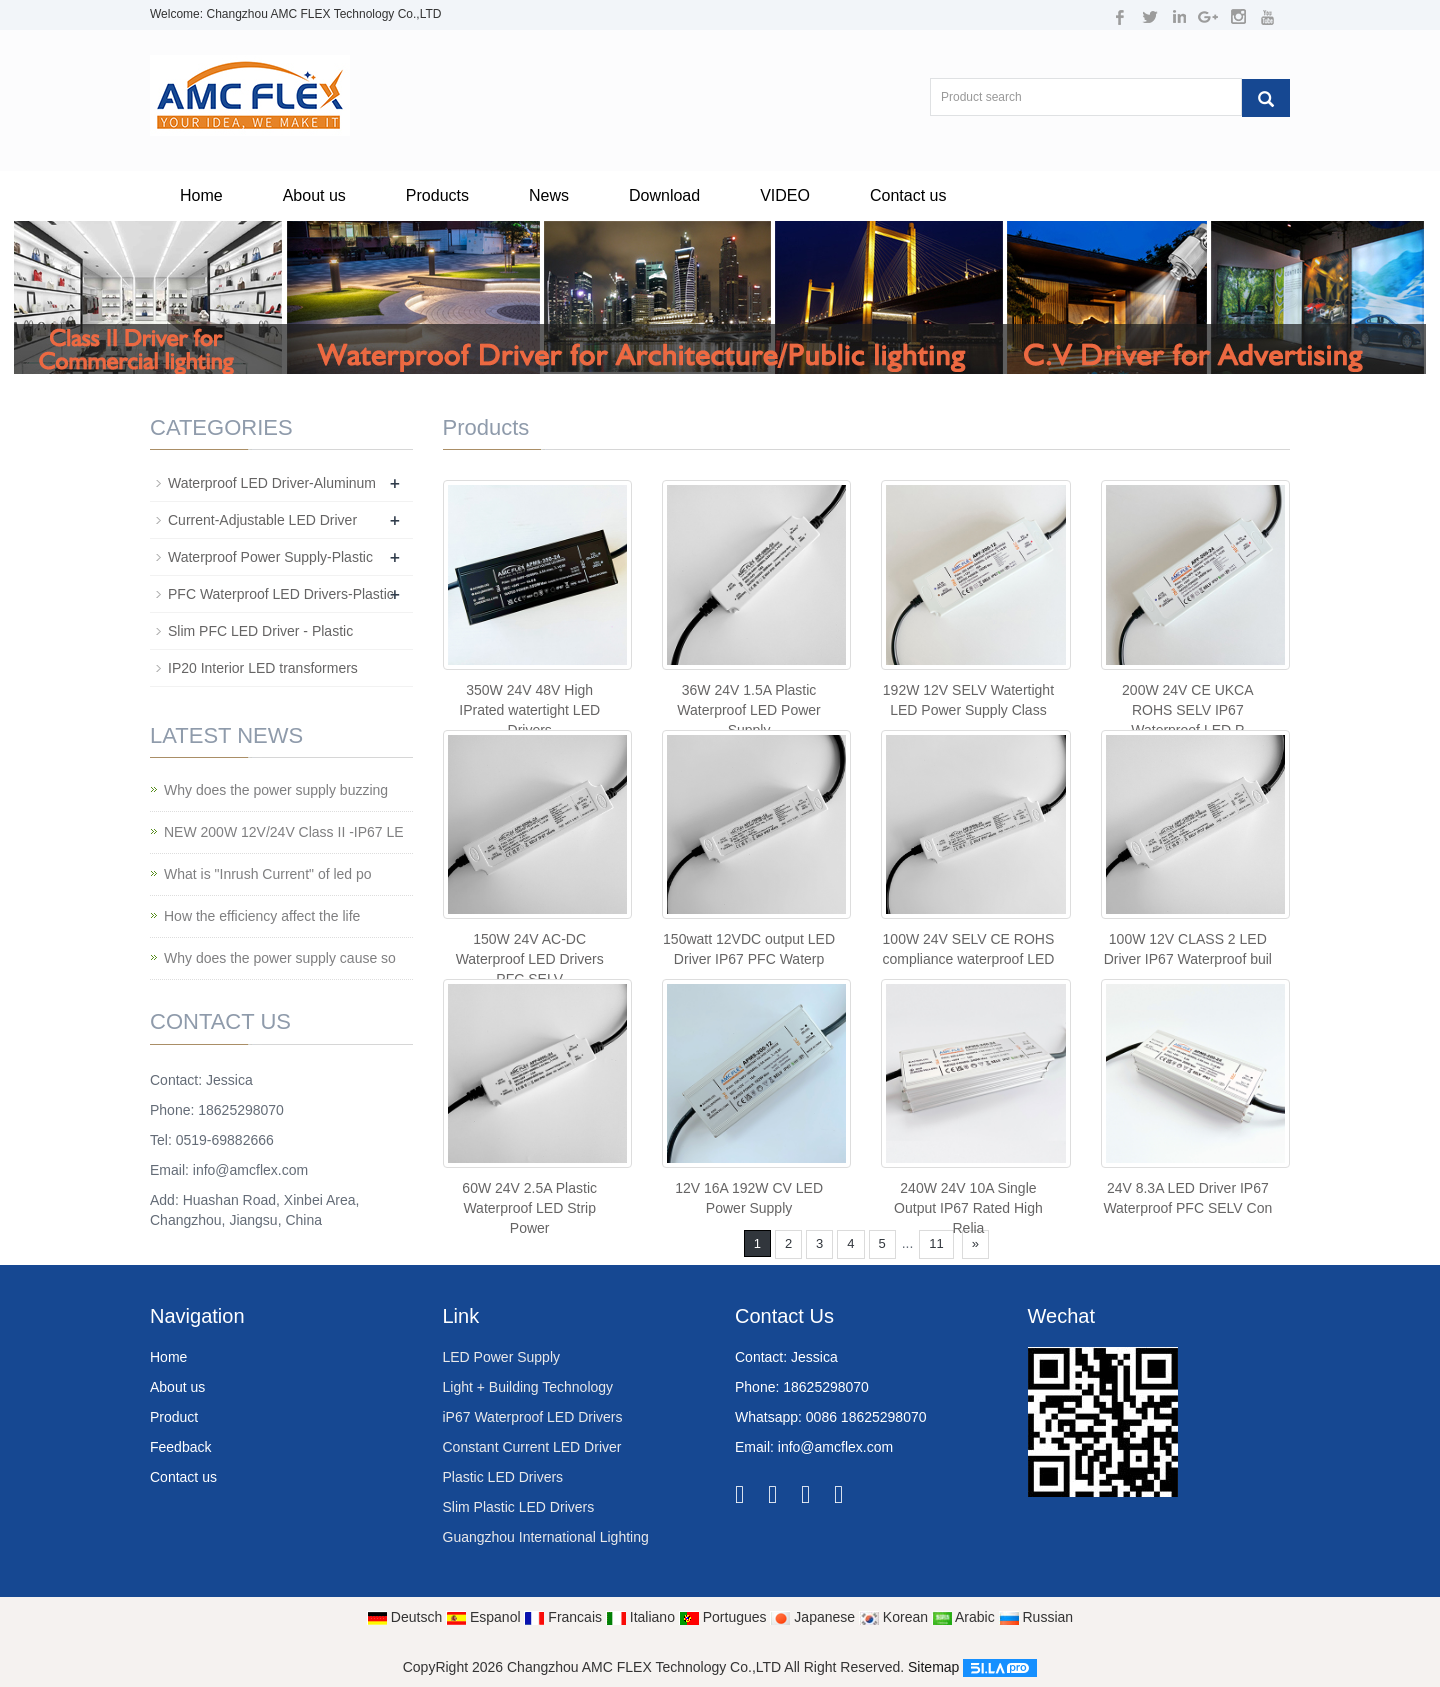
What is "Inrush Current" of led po (268, 874)
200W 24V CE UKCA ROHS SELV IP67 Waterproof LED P (1188, 710)
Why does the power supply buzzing (276, 790)
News (549, 195)
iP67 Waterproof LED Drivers (533, 1417)
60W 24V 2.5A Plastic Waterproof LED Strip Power (529, 1208)
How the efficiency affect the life (262, 916)
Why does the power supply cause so (280, 958)
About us (314, 195)
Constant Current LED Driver (532, 1447)
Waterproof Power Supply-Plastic (270, 557)
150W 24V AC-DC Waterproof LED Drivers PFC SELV (530, 959)
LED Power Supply (502, 1357)
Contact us (908, 195)
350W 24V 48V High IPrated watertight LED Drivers (529, 710)
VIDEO (785, 195)
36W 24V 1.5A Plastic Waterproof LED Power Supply (748, 710)
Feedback (180, 1447)
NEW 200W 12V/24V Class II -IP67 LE (284, 832)
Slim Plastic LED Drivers (519, 1507)
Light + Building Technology (528, 1387)
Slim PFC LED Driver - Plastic (260, 631)
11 (936, 1243)
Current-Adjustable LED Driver (262, 520)
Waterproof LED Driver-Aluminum (272, 483)
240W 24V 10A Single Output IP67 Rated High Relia (968, 1208)
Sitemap (933, 1667)
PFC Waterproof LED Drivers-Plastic (281, 594)
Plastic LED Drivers (503, 1477)
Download (664, 195)
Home (201, 195)
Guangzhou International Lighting (546, 1537)
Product (174, 1417)
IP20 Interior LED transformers (263, 668)
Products (437, 195)
